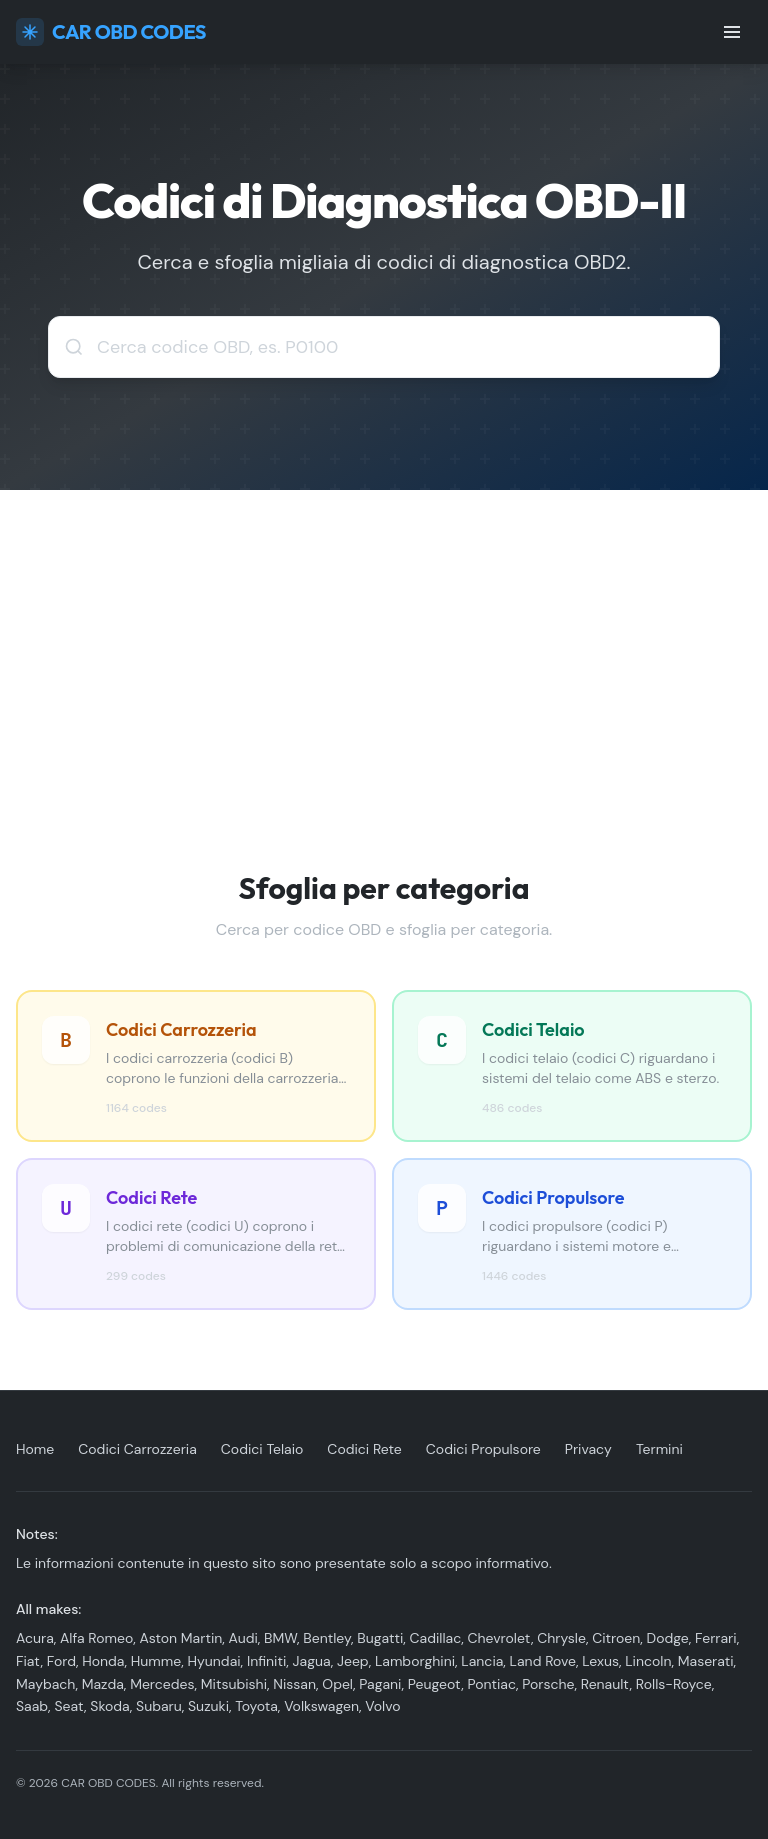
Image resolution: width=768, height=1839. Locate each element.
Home (35, 1449)
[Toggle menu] (732, 32)
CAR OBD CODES (111, 32)
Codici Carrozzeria (137, 1449)
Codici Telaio (262, 1449)
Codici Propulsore (483, 1449)
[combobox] (384, 347)
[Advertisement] (384, 640)
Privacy (588, 1449)
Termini (659, 1449)
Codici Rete (364, 1449)
